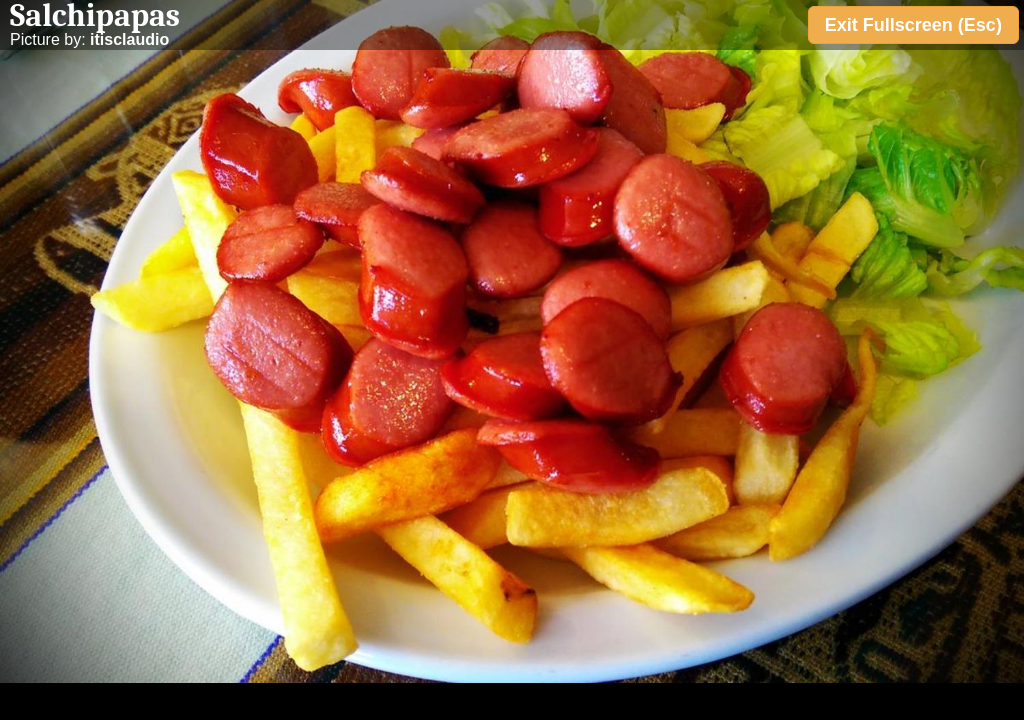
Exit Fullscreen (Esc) (913, 25)
